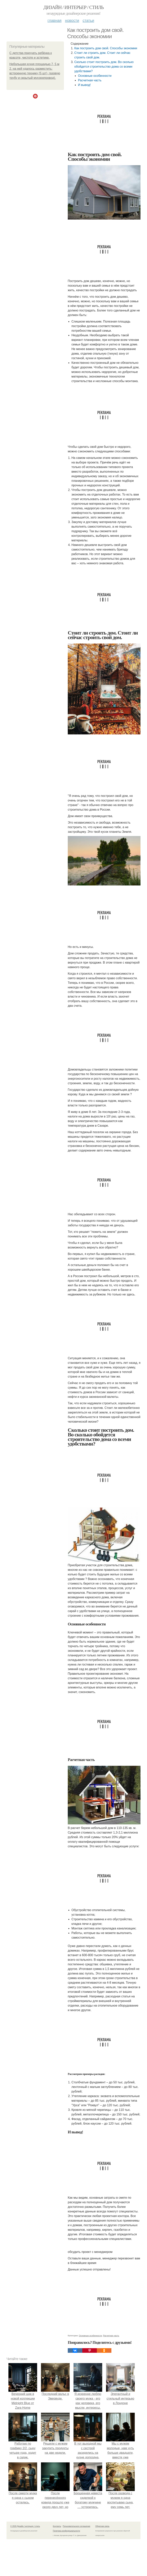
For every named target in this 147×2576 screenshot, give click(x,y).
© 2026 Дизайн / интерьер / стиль (25, 2526)
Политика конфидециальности (66, 2531)
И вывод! (84, 85)
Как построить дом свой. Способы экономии (105, 48)
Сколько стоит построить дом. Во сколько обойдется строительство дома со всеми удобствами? (104, 66)
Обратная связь (102, 2526)
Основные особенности (94, 75)
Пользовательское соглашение (76, 2526)
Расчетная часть (89, 80)
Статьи (88, 20)
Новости (72, 20)
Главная (54, 20)
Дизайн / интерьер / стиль (73, 7)
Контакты (57, 2526)
